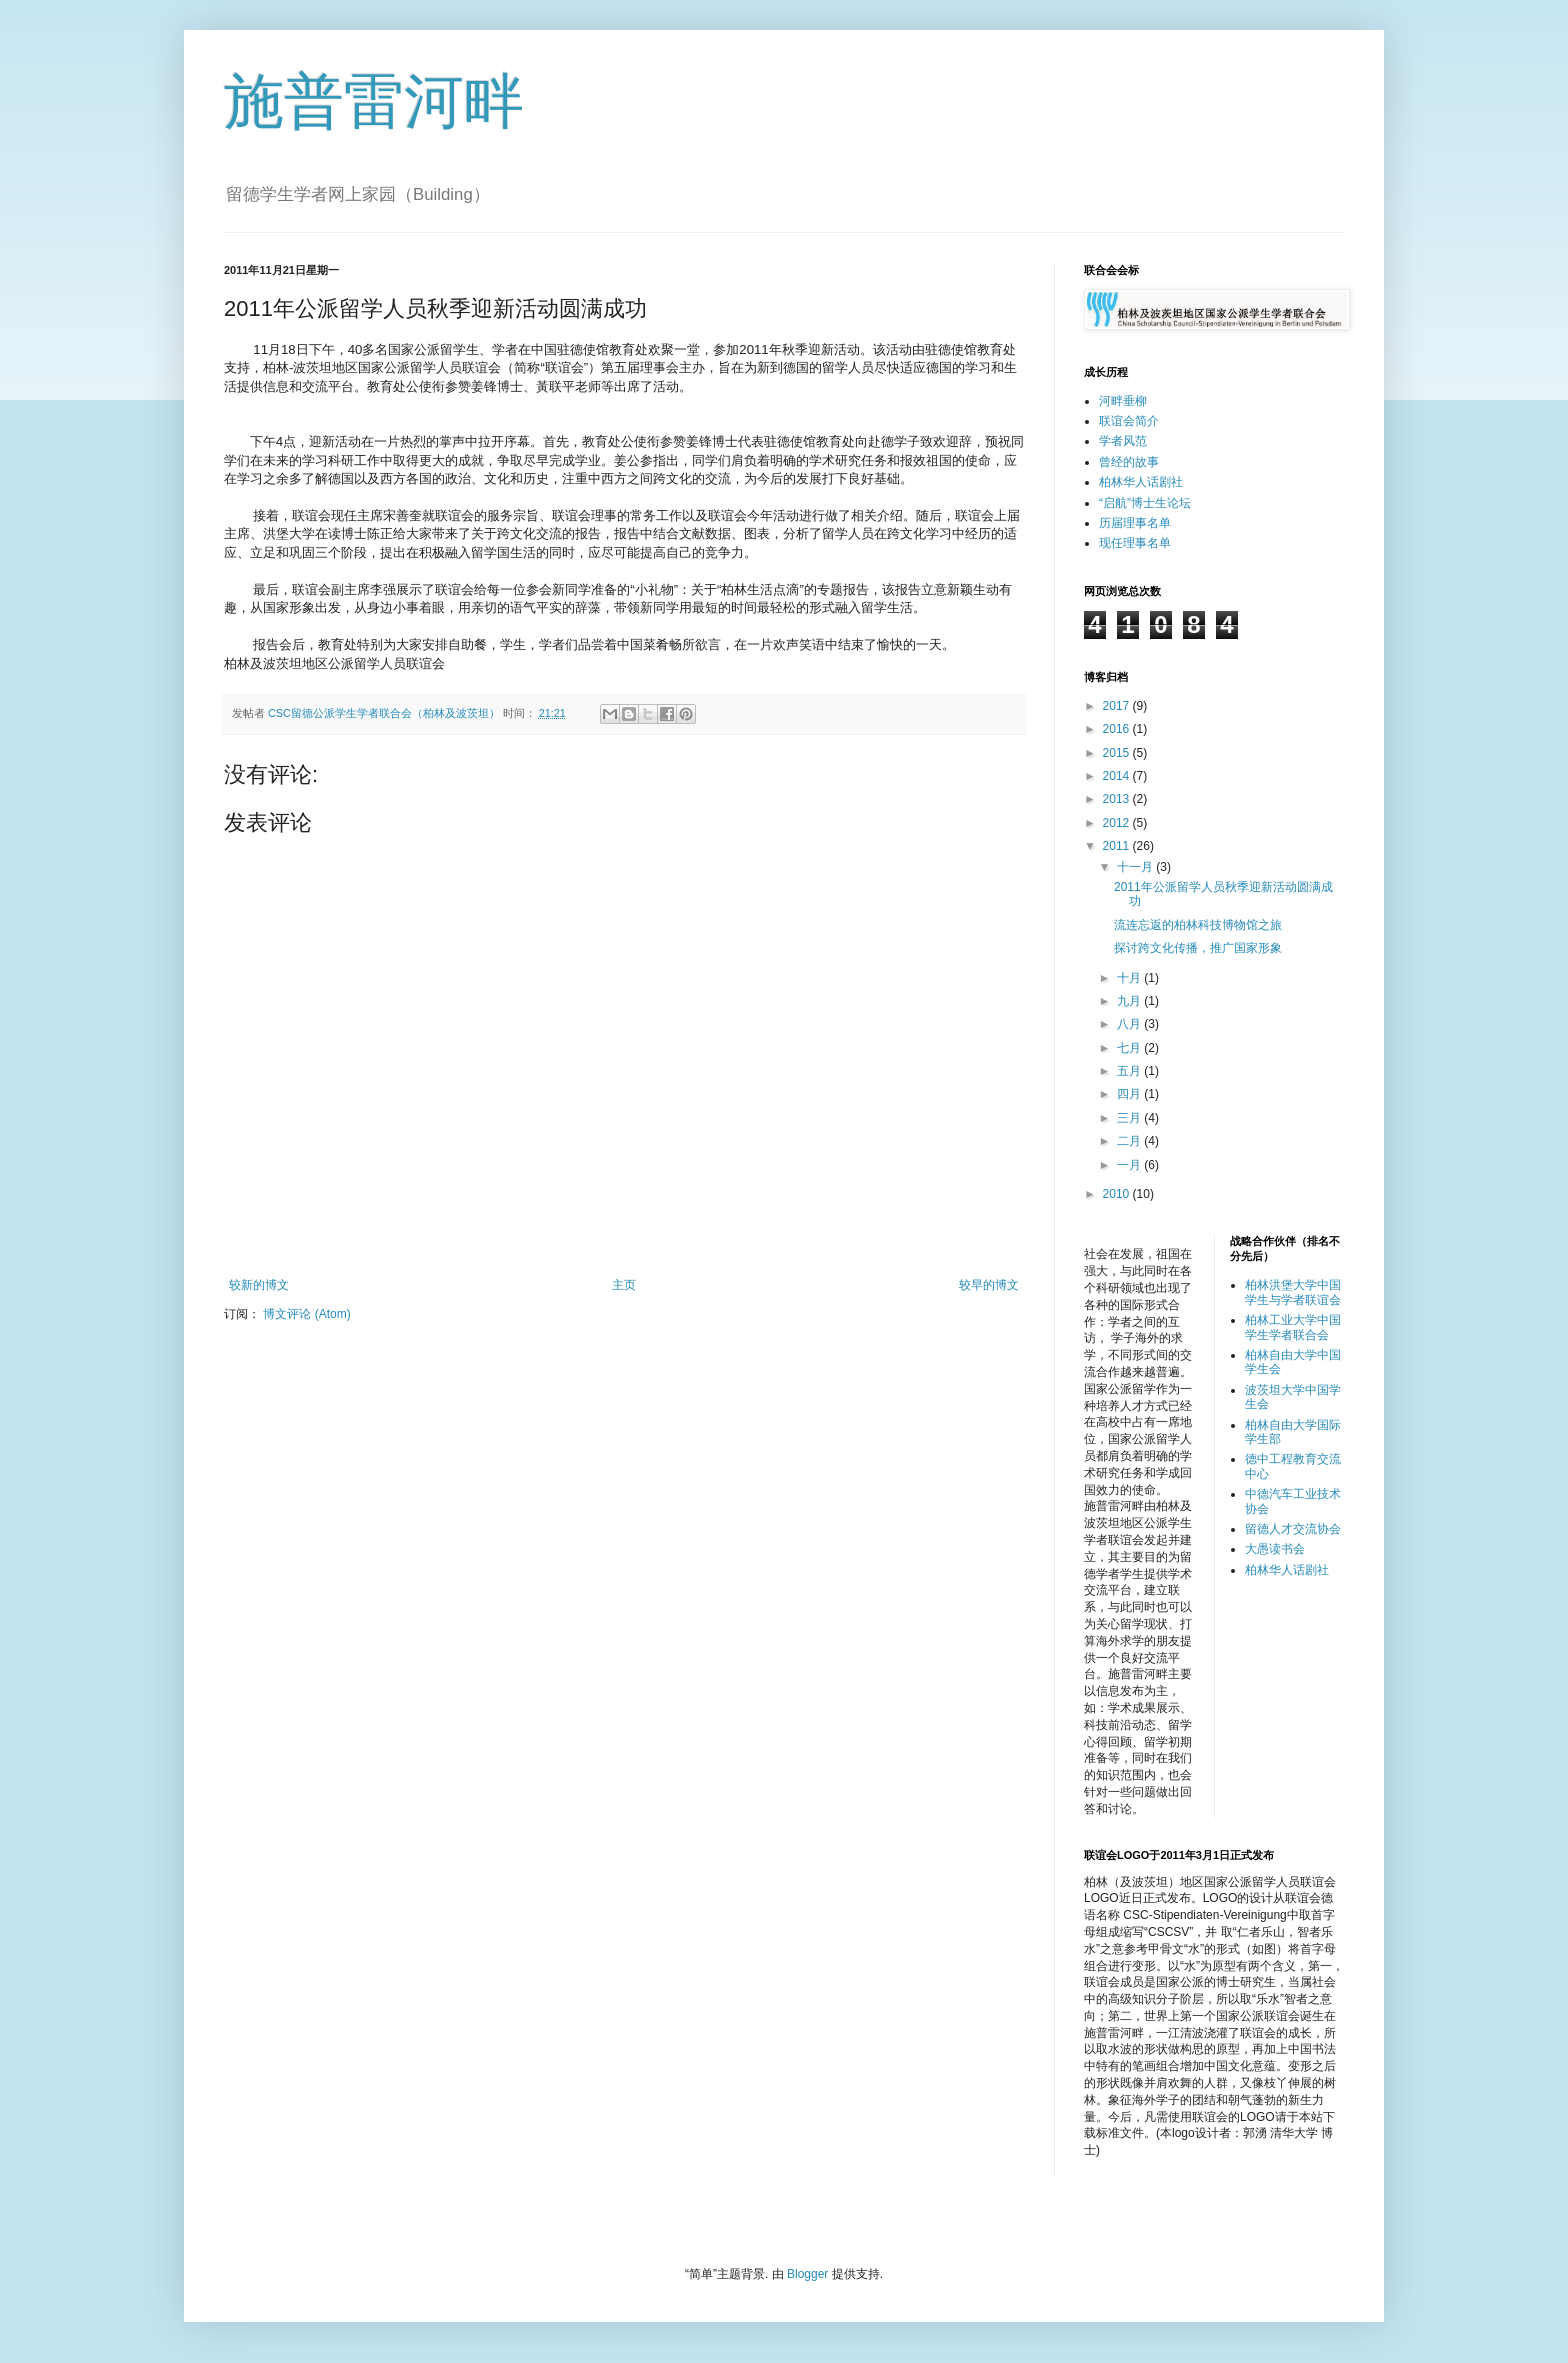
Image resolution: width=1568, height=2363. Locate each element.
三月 (1130, 1118)
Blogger (807, 2274)
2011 (1118, 846)
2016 (1118, 729)
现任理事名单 (1135, 543)
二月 (1130, 1141)
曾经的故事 (1129, 462)
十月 (1130, 978)
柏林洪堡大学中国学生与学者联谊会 (1293, 1292)
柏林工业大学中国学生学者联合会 (1293, 1327)
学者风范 (1123, 441)
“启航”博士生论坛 (1145, 503)
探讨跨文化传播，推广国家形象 (1198, 948)
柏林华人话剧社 (1141, 482)
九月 (1130, 1001)
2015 (1118, 753)
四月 (1130, 1094)
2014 (1118, 776)
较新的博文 (259, 1285)
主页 (624, 1285)
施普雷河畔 (374, 101)
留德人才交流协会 (1293, 1529)
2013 (1118, 799)
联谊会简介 (1129, 421)
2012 (1118, 823)
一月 (1130, 1165)
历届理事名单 (1135, 523)
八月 (1130, 1024)
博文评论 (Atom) (306, 1314)
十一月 (1136, 867)
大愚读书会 (1275, 1549)
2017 (1118, 706)
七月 (1130, 1048)
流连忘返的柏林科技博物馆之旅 (1198, 925)
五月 (1130, 1071)
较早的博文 (989, 1285)
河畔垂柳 (1123, 401)
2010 (1118, 1194)
